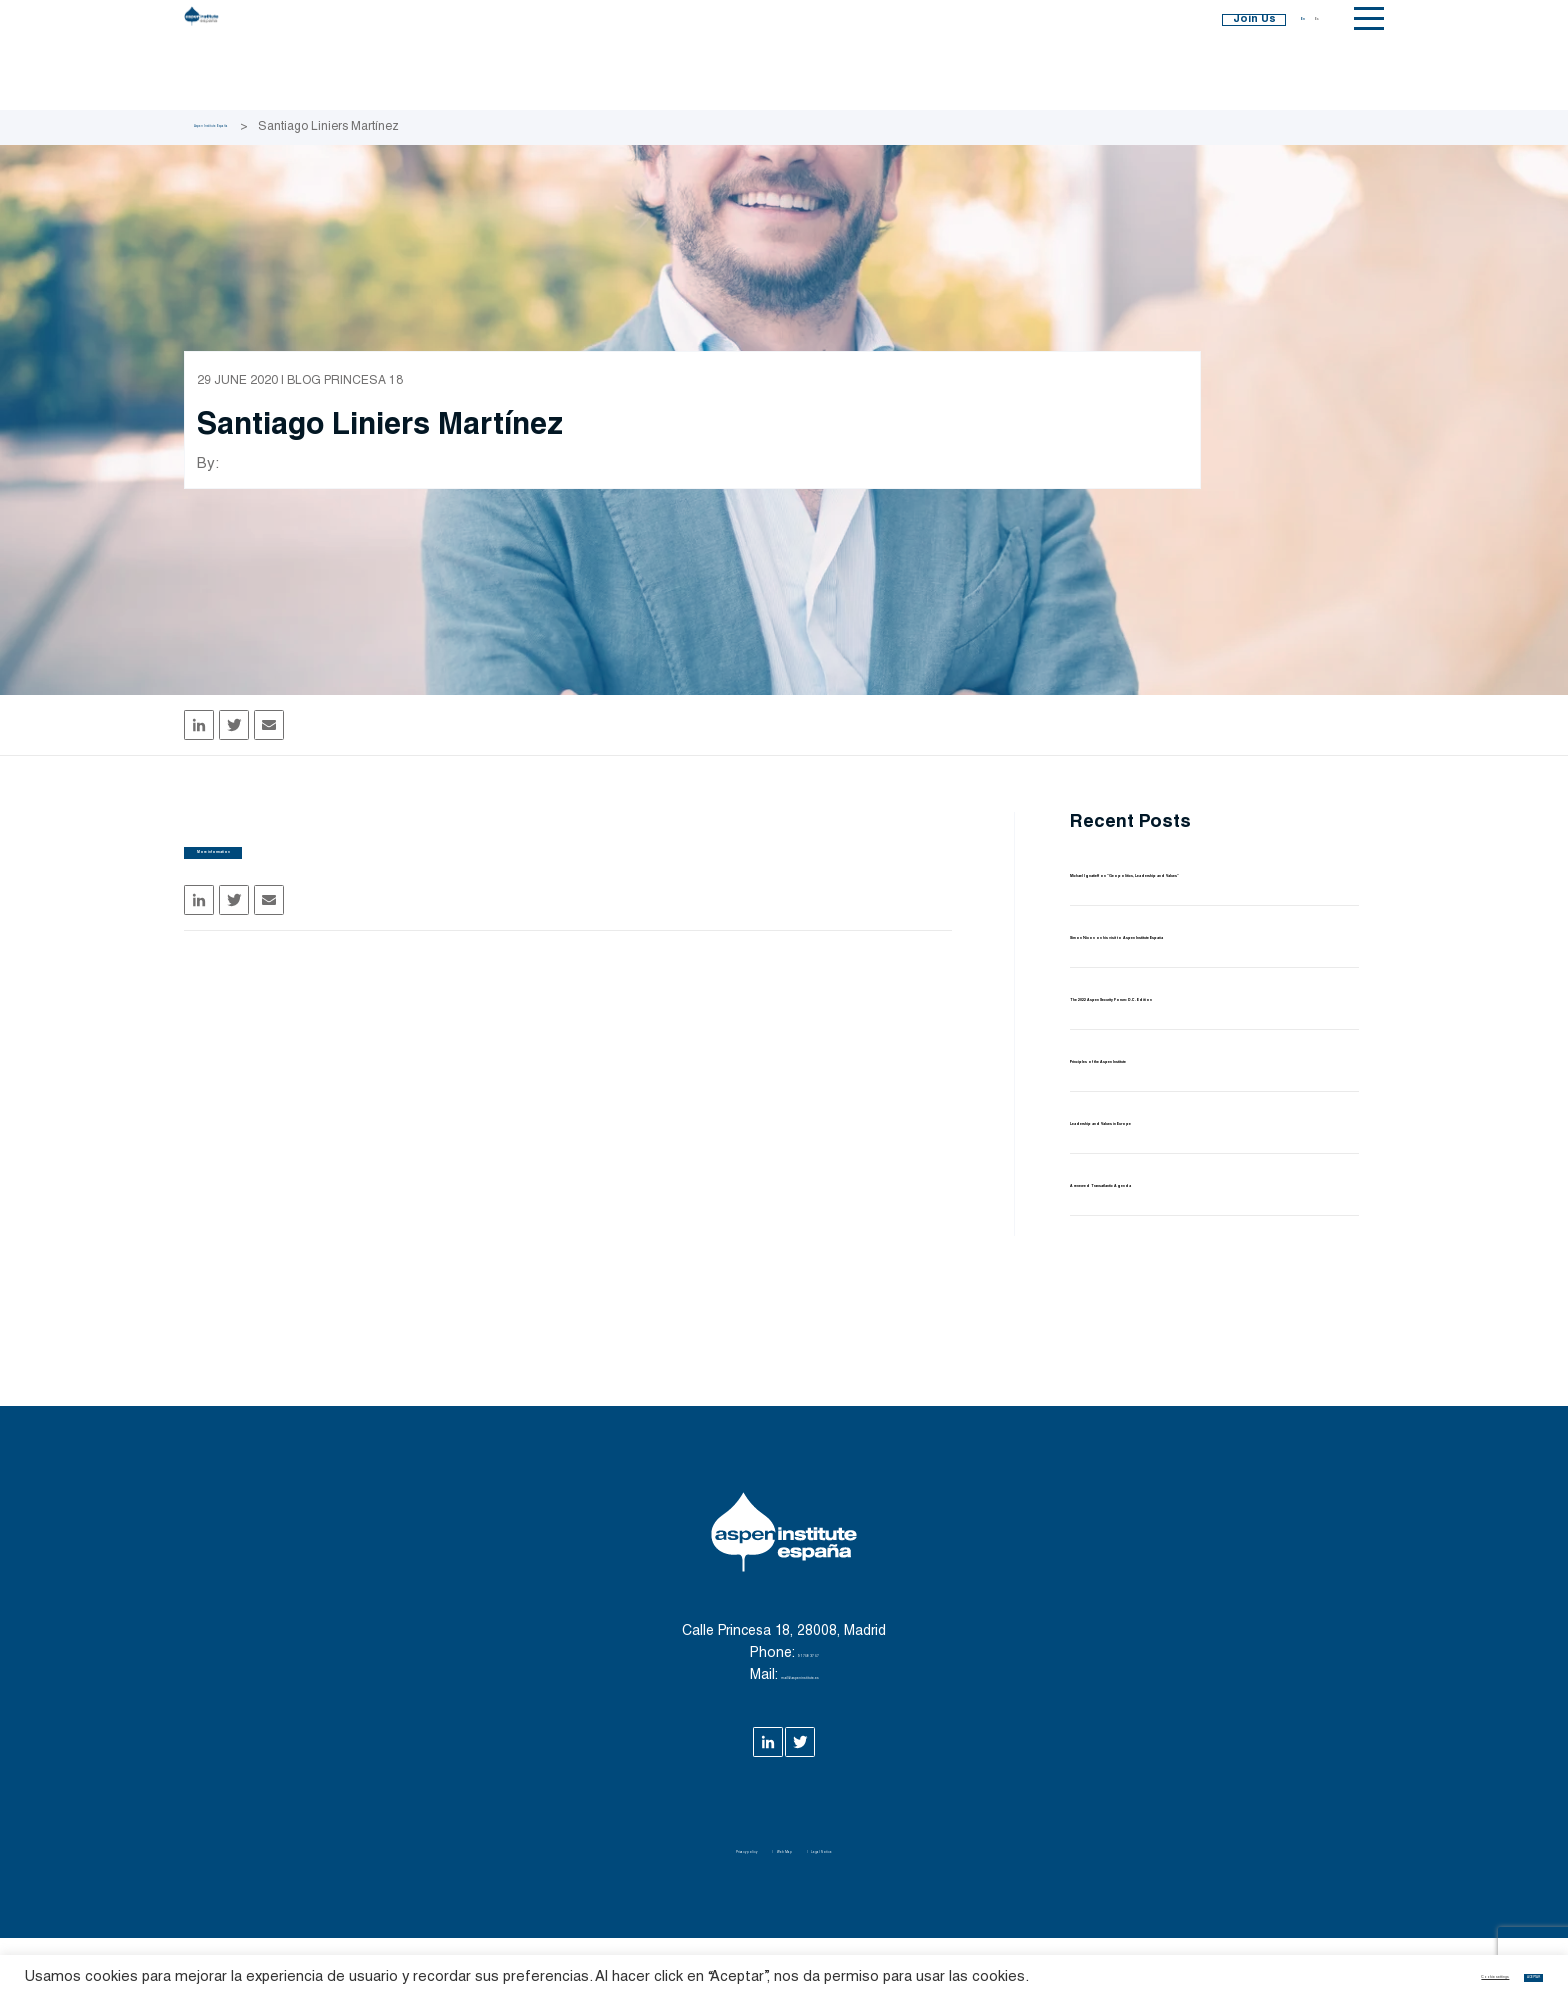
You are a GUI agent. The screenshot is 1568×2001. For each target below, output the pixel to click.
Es (1311, 55)
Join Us (1177, 55)
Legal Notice (878, 1913)
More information (309, 874)
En (1285, 55)
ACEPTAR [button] (1500, 1966)
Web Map (786, 1913)
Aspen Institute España (255, 127)
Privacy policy (692, 1913)
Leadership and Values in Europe (1193, 1184)
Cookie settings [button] (1388, 1966)
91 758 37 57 (808, 1717)
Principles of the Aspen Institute (1192, 1122)
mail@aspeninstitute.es (800, 1739)
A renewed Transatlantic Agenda (1192, 1246)
